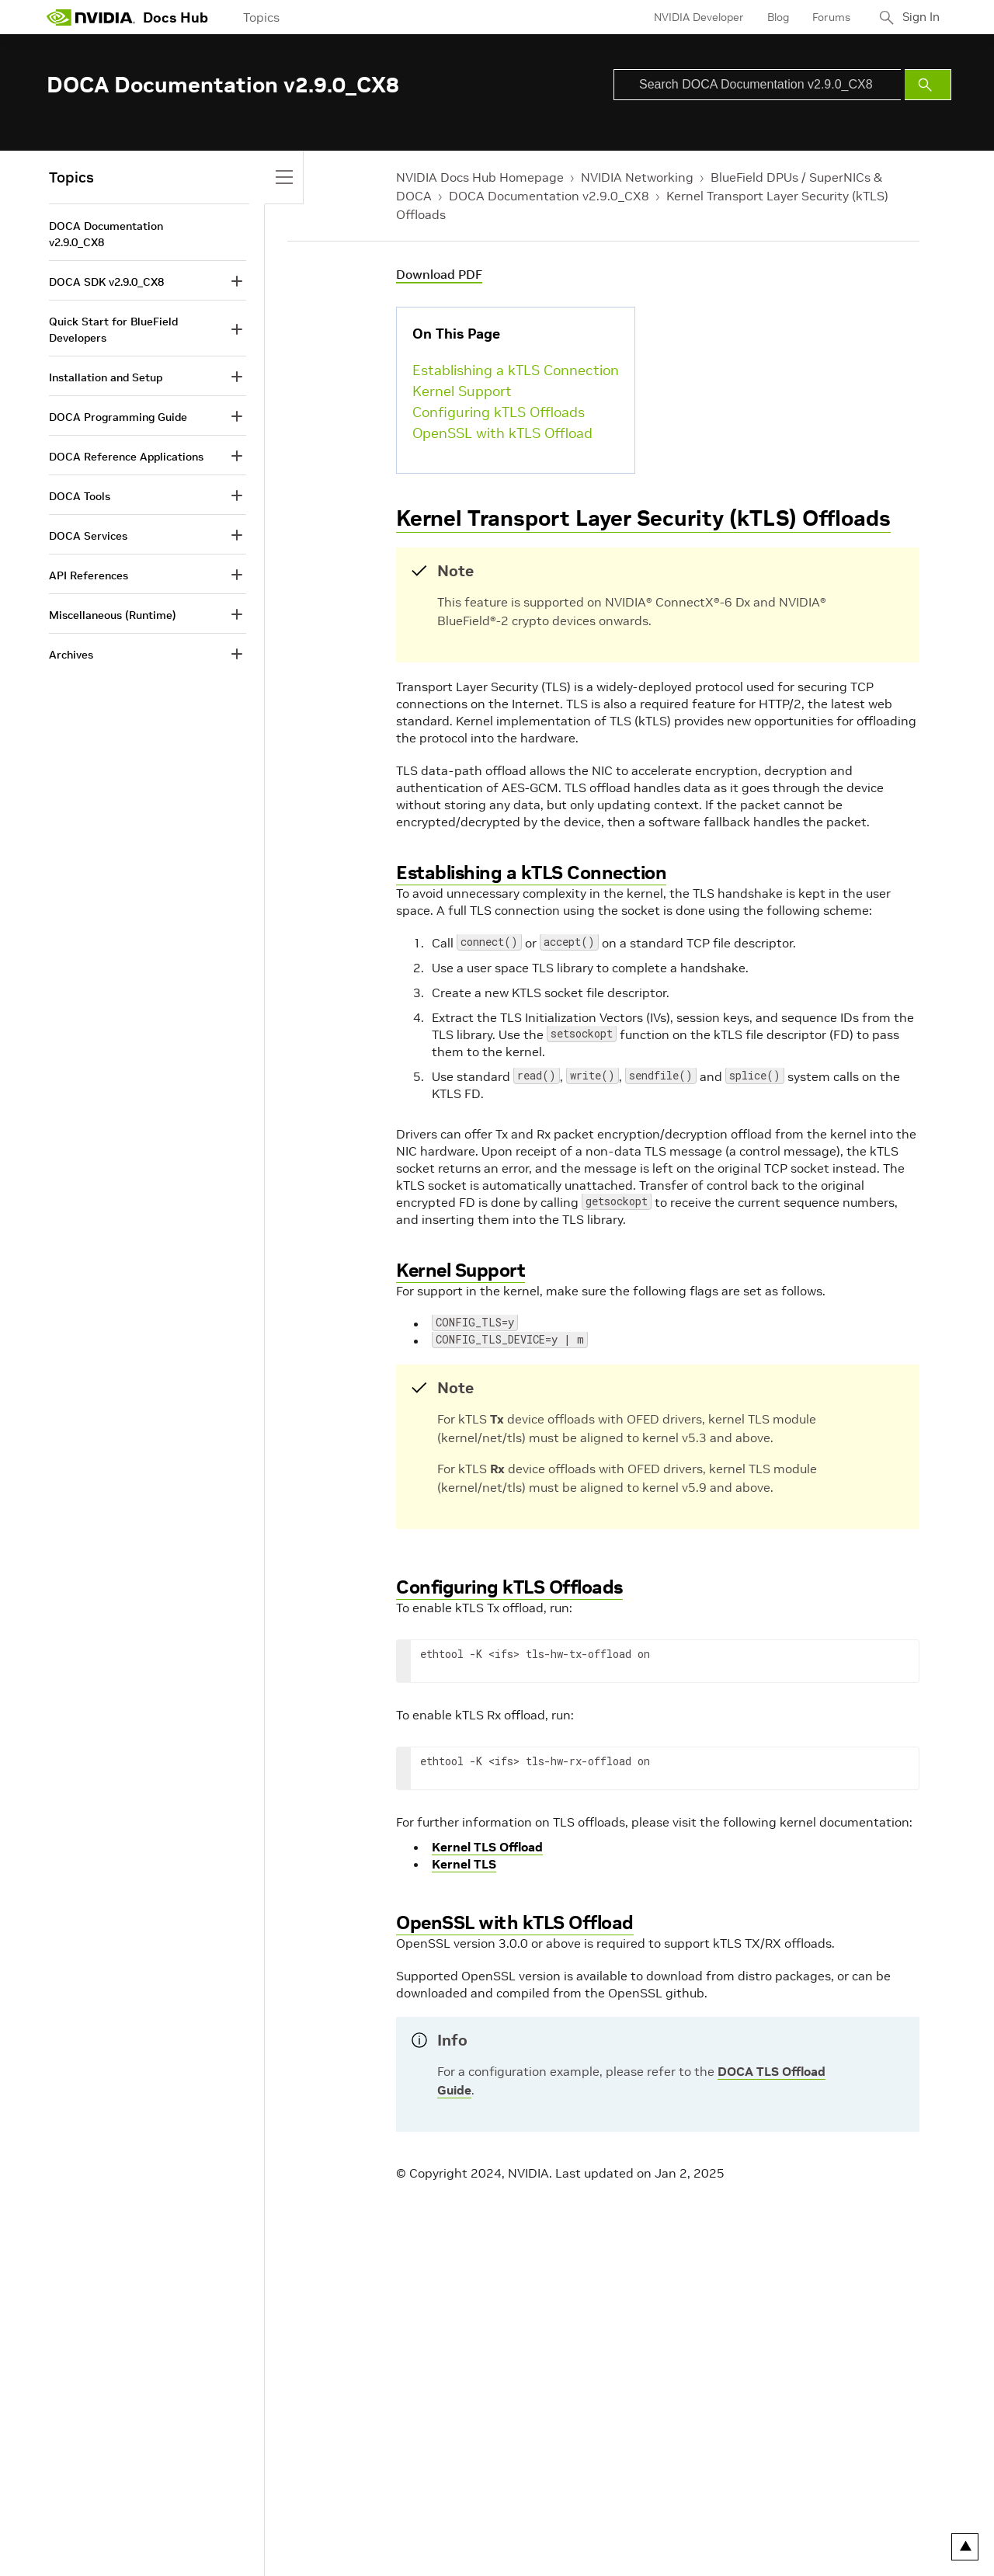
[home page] (91, 17)
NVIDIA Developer (693, 17)
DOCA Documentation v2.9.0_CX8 (549, 195)
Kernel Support (462, 391)
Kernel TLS (464, 1864)
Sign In (919, 17)
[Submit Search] (928, 84)
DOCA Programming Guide (118, 417)
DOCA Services (88, 536)
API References (88, 575)
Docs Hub (175, 17)
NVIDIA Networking (637, 177)
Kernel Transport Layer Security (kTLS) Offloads (643, 518)
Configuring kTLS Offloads (498, 412)
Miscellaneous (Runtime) (112, 615)
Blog (773, 17)
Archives (71, 655)
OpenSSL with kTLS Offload (502, 433)
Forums (826, 17)
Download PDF (439, 274)
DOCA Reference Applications (126, 457)
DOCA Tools (79, 496)
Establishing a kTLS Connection (515, 370)
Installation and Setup (105, 377)
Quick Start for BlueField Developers (113, 330)
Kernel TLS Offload (487, 1847)
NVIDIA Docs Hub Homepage (480, 177)
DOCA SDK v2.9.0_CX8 (106, 282)
